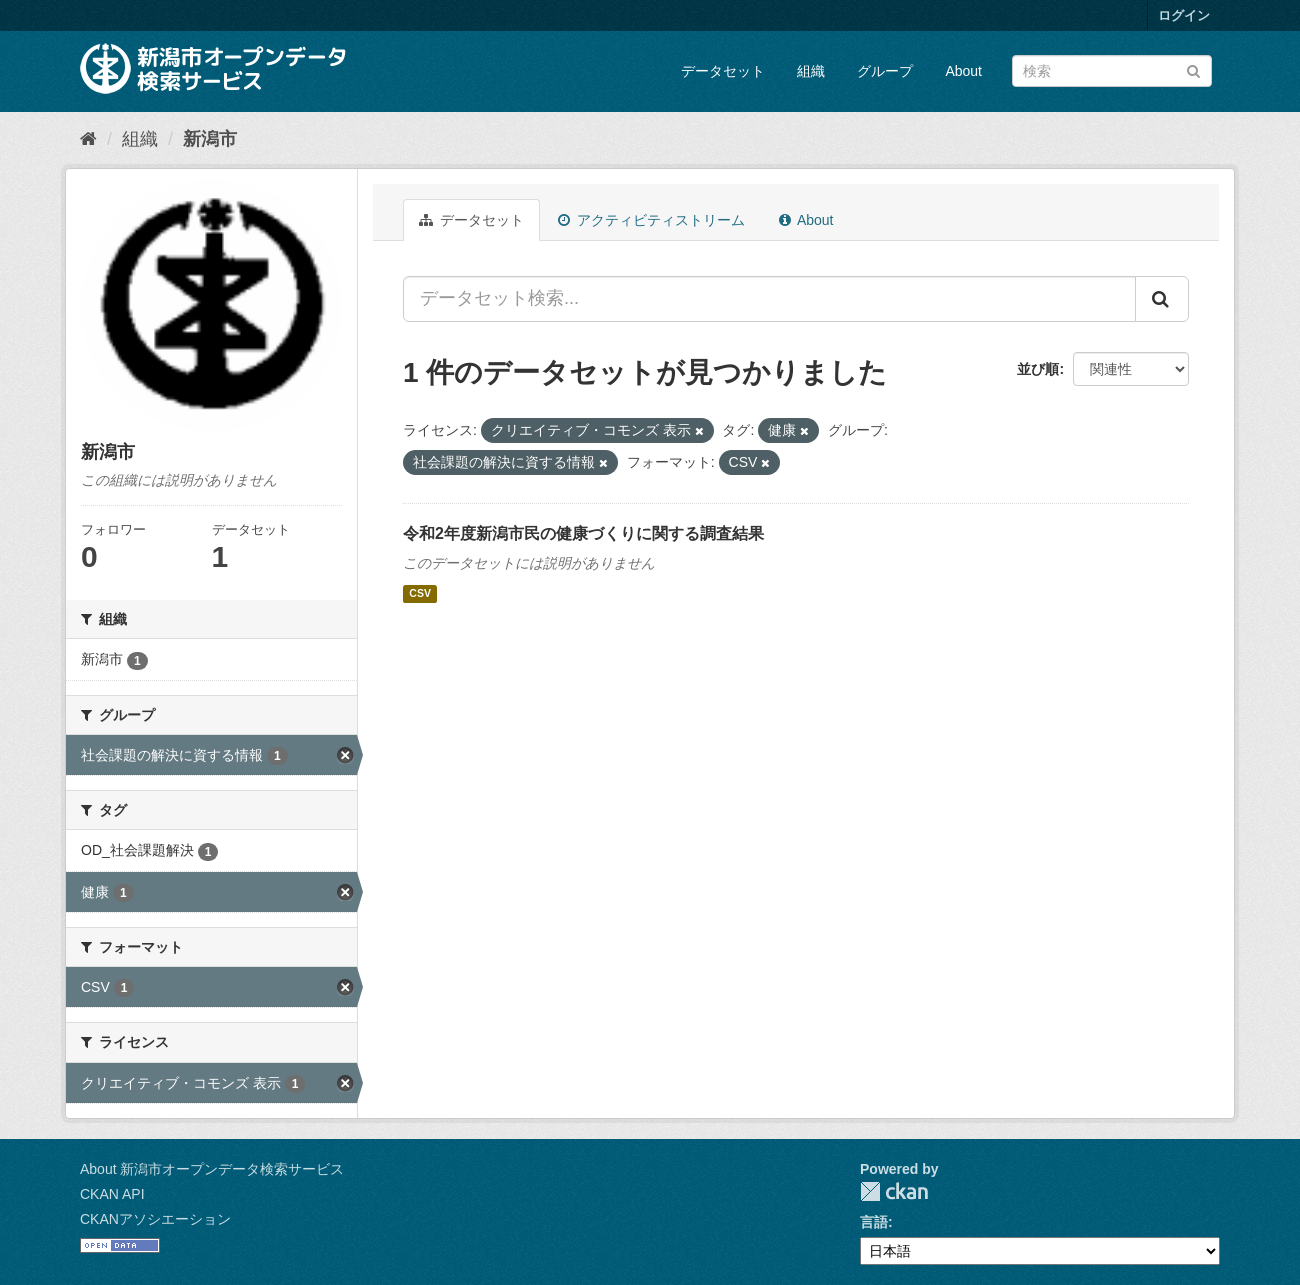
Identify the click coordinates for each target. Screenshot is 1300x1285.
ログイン (1184, 15)
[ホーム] (88, 139)
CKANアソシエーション (155, 1219)
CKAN (894, 1191)
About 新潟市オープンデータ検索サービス (212, 1169)
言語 (874, 1222)
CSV (420, 594)
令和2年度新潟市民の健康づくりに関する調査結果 (583, 533)
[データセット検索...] (769, 299)
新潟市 (210, 139)
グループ (885, 71)
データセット (723, 71)
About (963, 71)
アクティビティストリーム (651, 220)
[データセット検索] (1112, 71)
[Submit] (1193, 69)
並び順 (1038, 369)
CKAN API (112, 1194)
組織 (811, 71)
